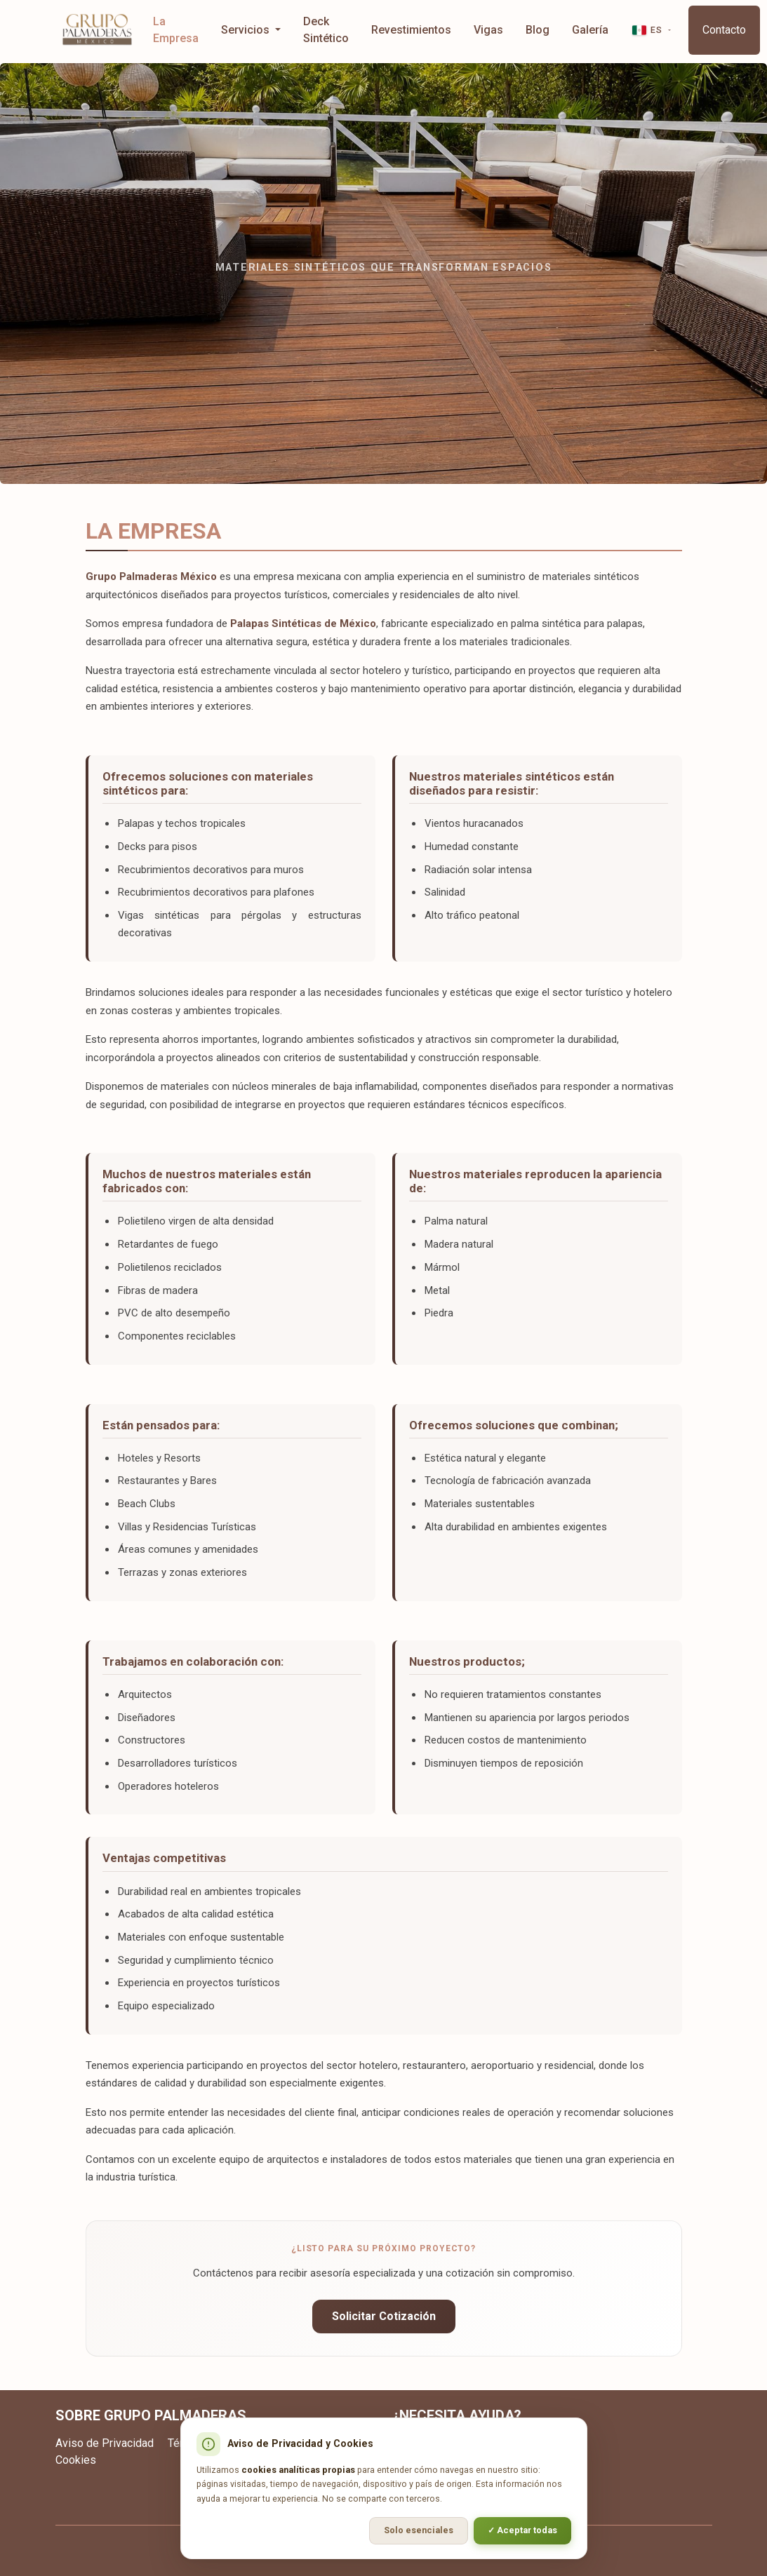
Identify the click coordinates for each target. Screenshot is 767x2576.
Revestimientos (411, 29)
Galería (590, 29)
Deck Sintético (326, 30)
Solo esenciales (418, 2530)
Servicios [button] (246, 29)
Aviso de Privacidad (104, 2443)
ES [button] (647, 30)
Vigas (488, 29)
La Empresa (176, 30)
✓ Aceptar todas (522, 2530)
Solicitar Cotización (384, 2316)
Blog (537, 29)
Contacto (724, 29)
